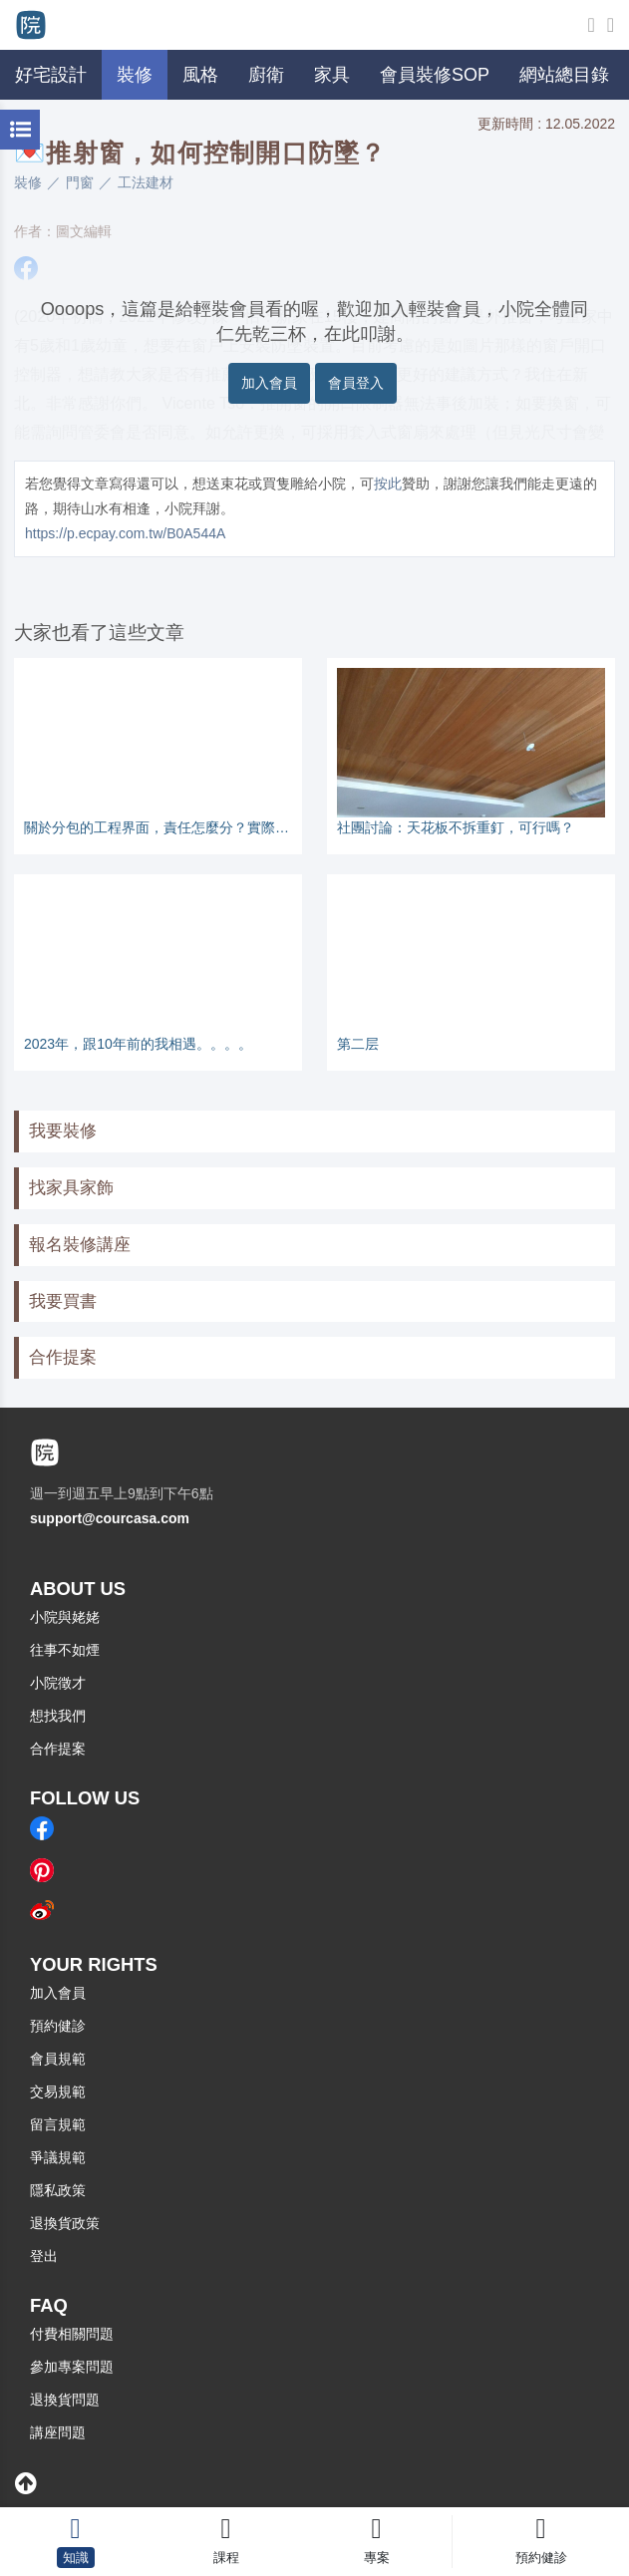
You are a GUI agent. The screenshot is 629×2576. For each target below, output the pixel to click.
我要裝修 (63, 1131)
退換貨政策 (65, 2223)
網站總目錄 (564, 75)
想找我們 (58, 1716)
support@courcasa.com (109, 1518)
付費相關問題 (72, 2334)
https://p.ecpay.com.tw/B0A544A (125, 533)
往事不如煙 (65, 1650)
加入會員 (269, 383)
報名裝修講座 (80, 1244)
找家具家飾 (71, 1187)
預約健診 (58, 2026)
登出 (44, 2256)
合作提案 (63, 1357)
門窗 (80, 182)
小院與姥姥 (65, 1617)
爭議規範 (58, 2157)
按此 (388, 483)
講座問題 (58, 2432)
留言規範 (58, 2124)
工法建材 (145, 182)
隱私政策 (58, 2190)
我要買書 (63, 1301)
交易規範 (58, 2091)
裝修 (28, 182)
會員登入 (356, 383)
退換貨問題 (65, 2400)
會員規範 (58, 2059)
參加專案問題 (72, 2367)
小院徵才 (58, 1683)
